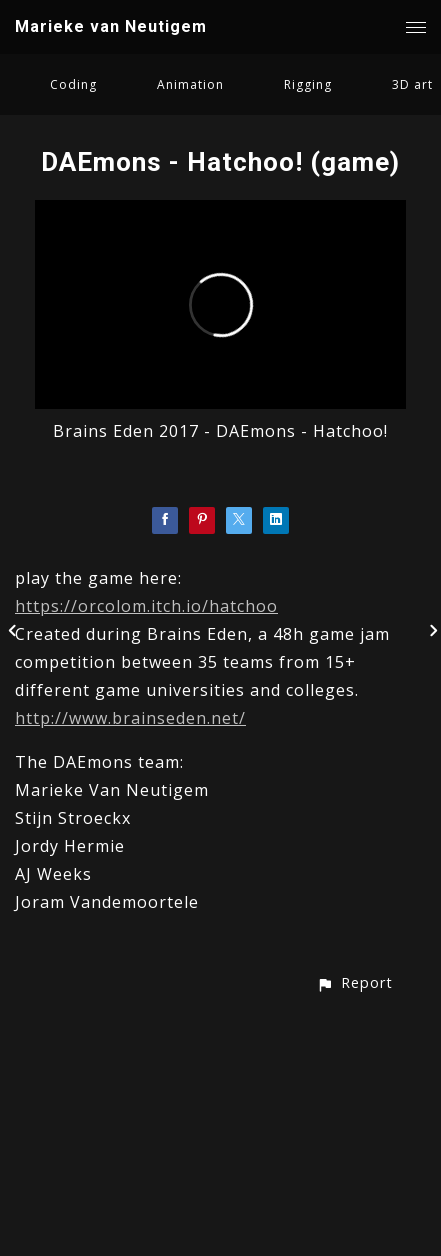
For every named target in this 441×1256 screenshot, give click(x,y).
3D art (412, 84)
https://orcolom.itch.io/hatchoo (146, 606)
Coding (73, 84)
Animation (190, 84)
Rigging (308, 84)
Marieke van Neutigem (111, 26)
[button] (354, 982)
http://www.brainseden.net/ (130, 718)
